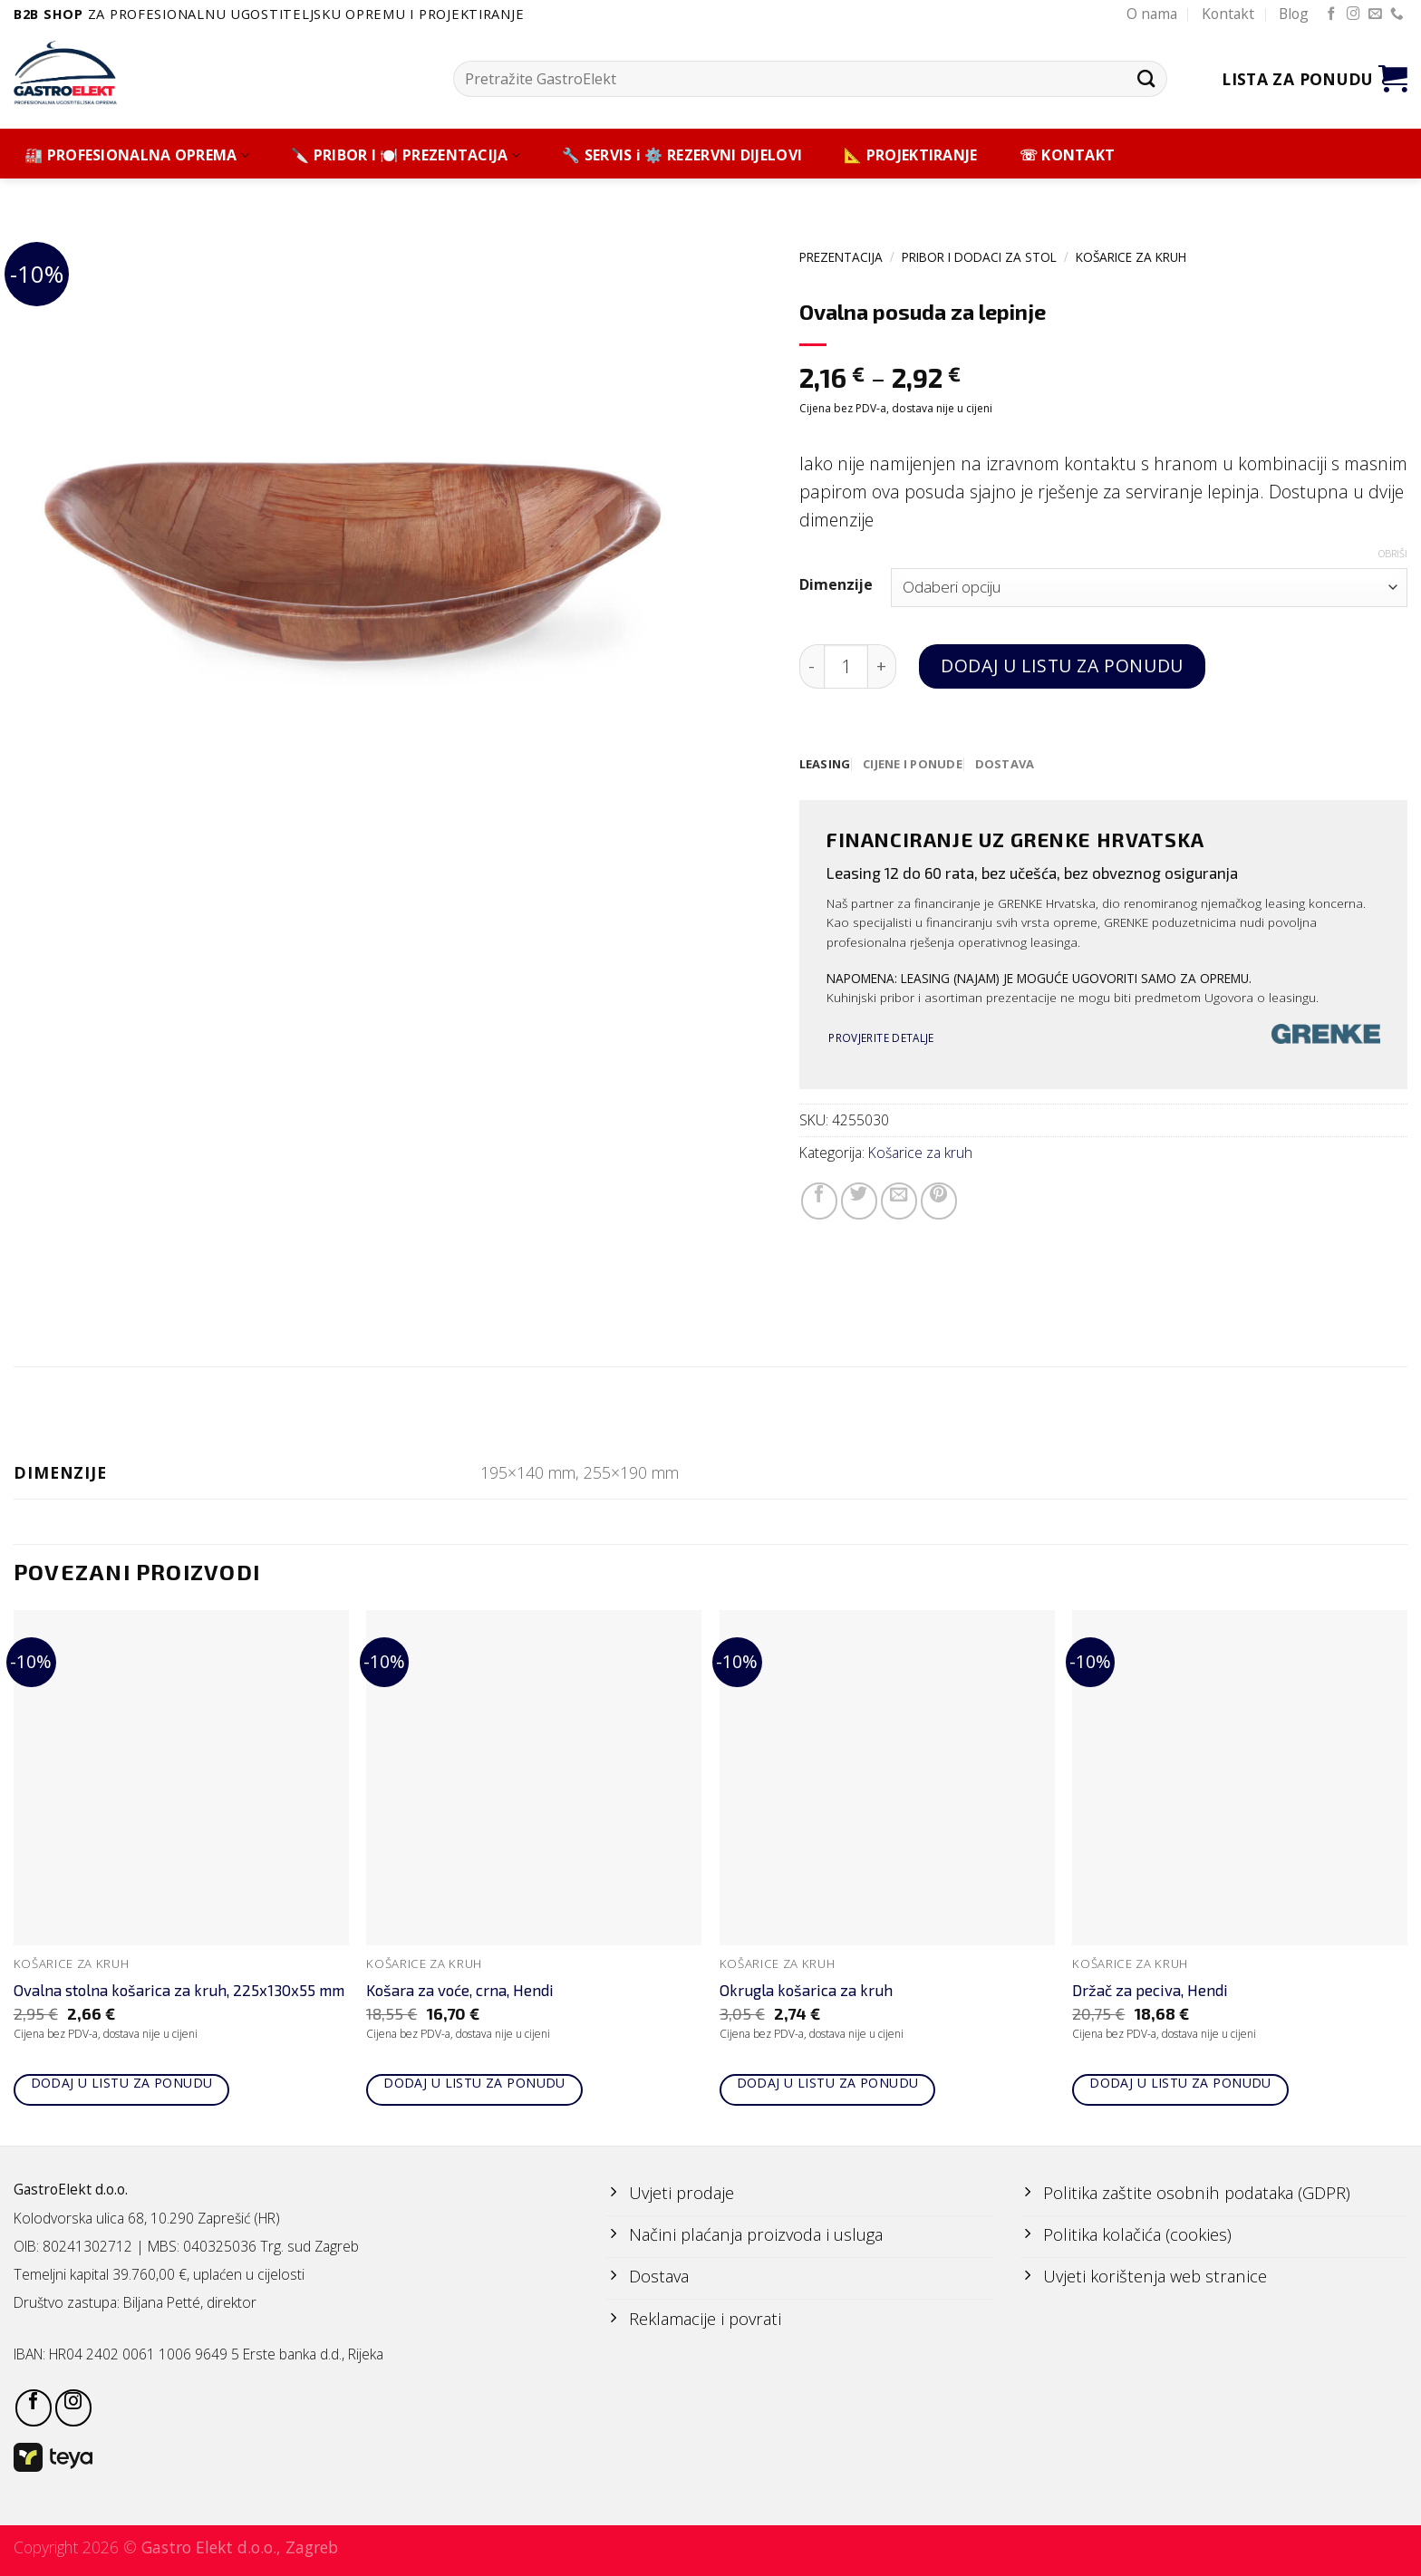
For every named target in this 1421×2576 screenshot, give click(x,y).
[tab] (826, 765)
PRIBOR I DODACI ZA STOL (979, 256)
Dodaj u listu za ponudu (1062, 665)
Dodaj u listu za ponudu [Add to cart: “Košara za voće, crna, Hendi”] (474, 2085)
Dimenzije (836, 585)
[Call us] (1397, 14)
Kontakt (1228, 14)
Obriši (1392, 553)
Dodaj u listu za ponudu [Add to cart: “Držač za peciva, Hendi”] (1180, 2085)
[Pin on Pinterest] (939, 1201)
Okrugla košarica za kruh (806, 1993)
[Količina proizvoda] (846, 666)
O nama (1151, 14)
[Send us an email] (1375, 14)
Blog (1294, 14)
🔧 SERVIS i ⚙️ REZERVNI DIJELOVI (682, 155)
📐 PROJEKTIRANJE (911, 155)
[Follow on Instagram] (1353, 14)
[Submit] (1146, 78)
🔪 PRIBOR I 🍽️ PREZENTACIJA (405, 155)
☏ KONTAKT (1068, 155)
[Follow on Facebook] (1332, 14)
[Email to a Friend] (899, 1201)
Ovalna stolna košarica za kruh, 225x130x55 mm (179, 1993)
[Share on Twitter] (859, 1201)
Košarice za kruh (1131, 256)
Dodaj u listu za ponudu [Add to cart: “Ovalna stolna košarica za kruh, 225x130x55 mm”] (122, 2085)
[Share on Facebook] (819, 1201)
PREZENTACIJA (841, 256)
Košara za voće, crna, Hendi (460, 1993)
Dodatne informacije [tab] (711, 1413)
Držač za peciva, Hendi (1150, 1993)
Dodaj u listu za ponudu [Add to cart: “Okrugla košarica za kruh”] (828, 2085)
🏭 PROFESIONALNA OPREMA (136, 155)
